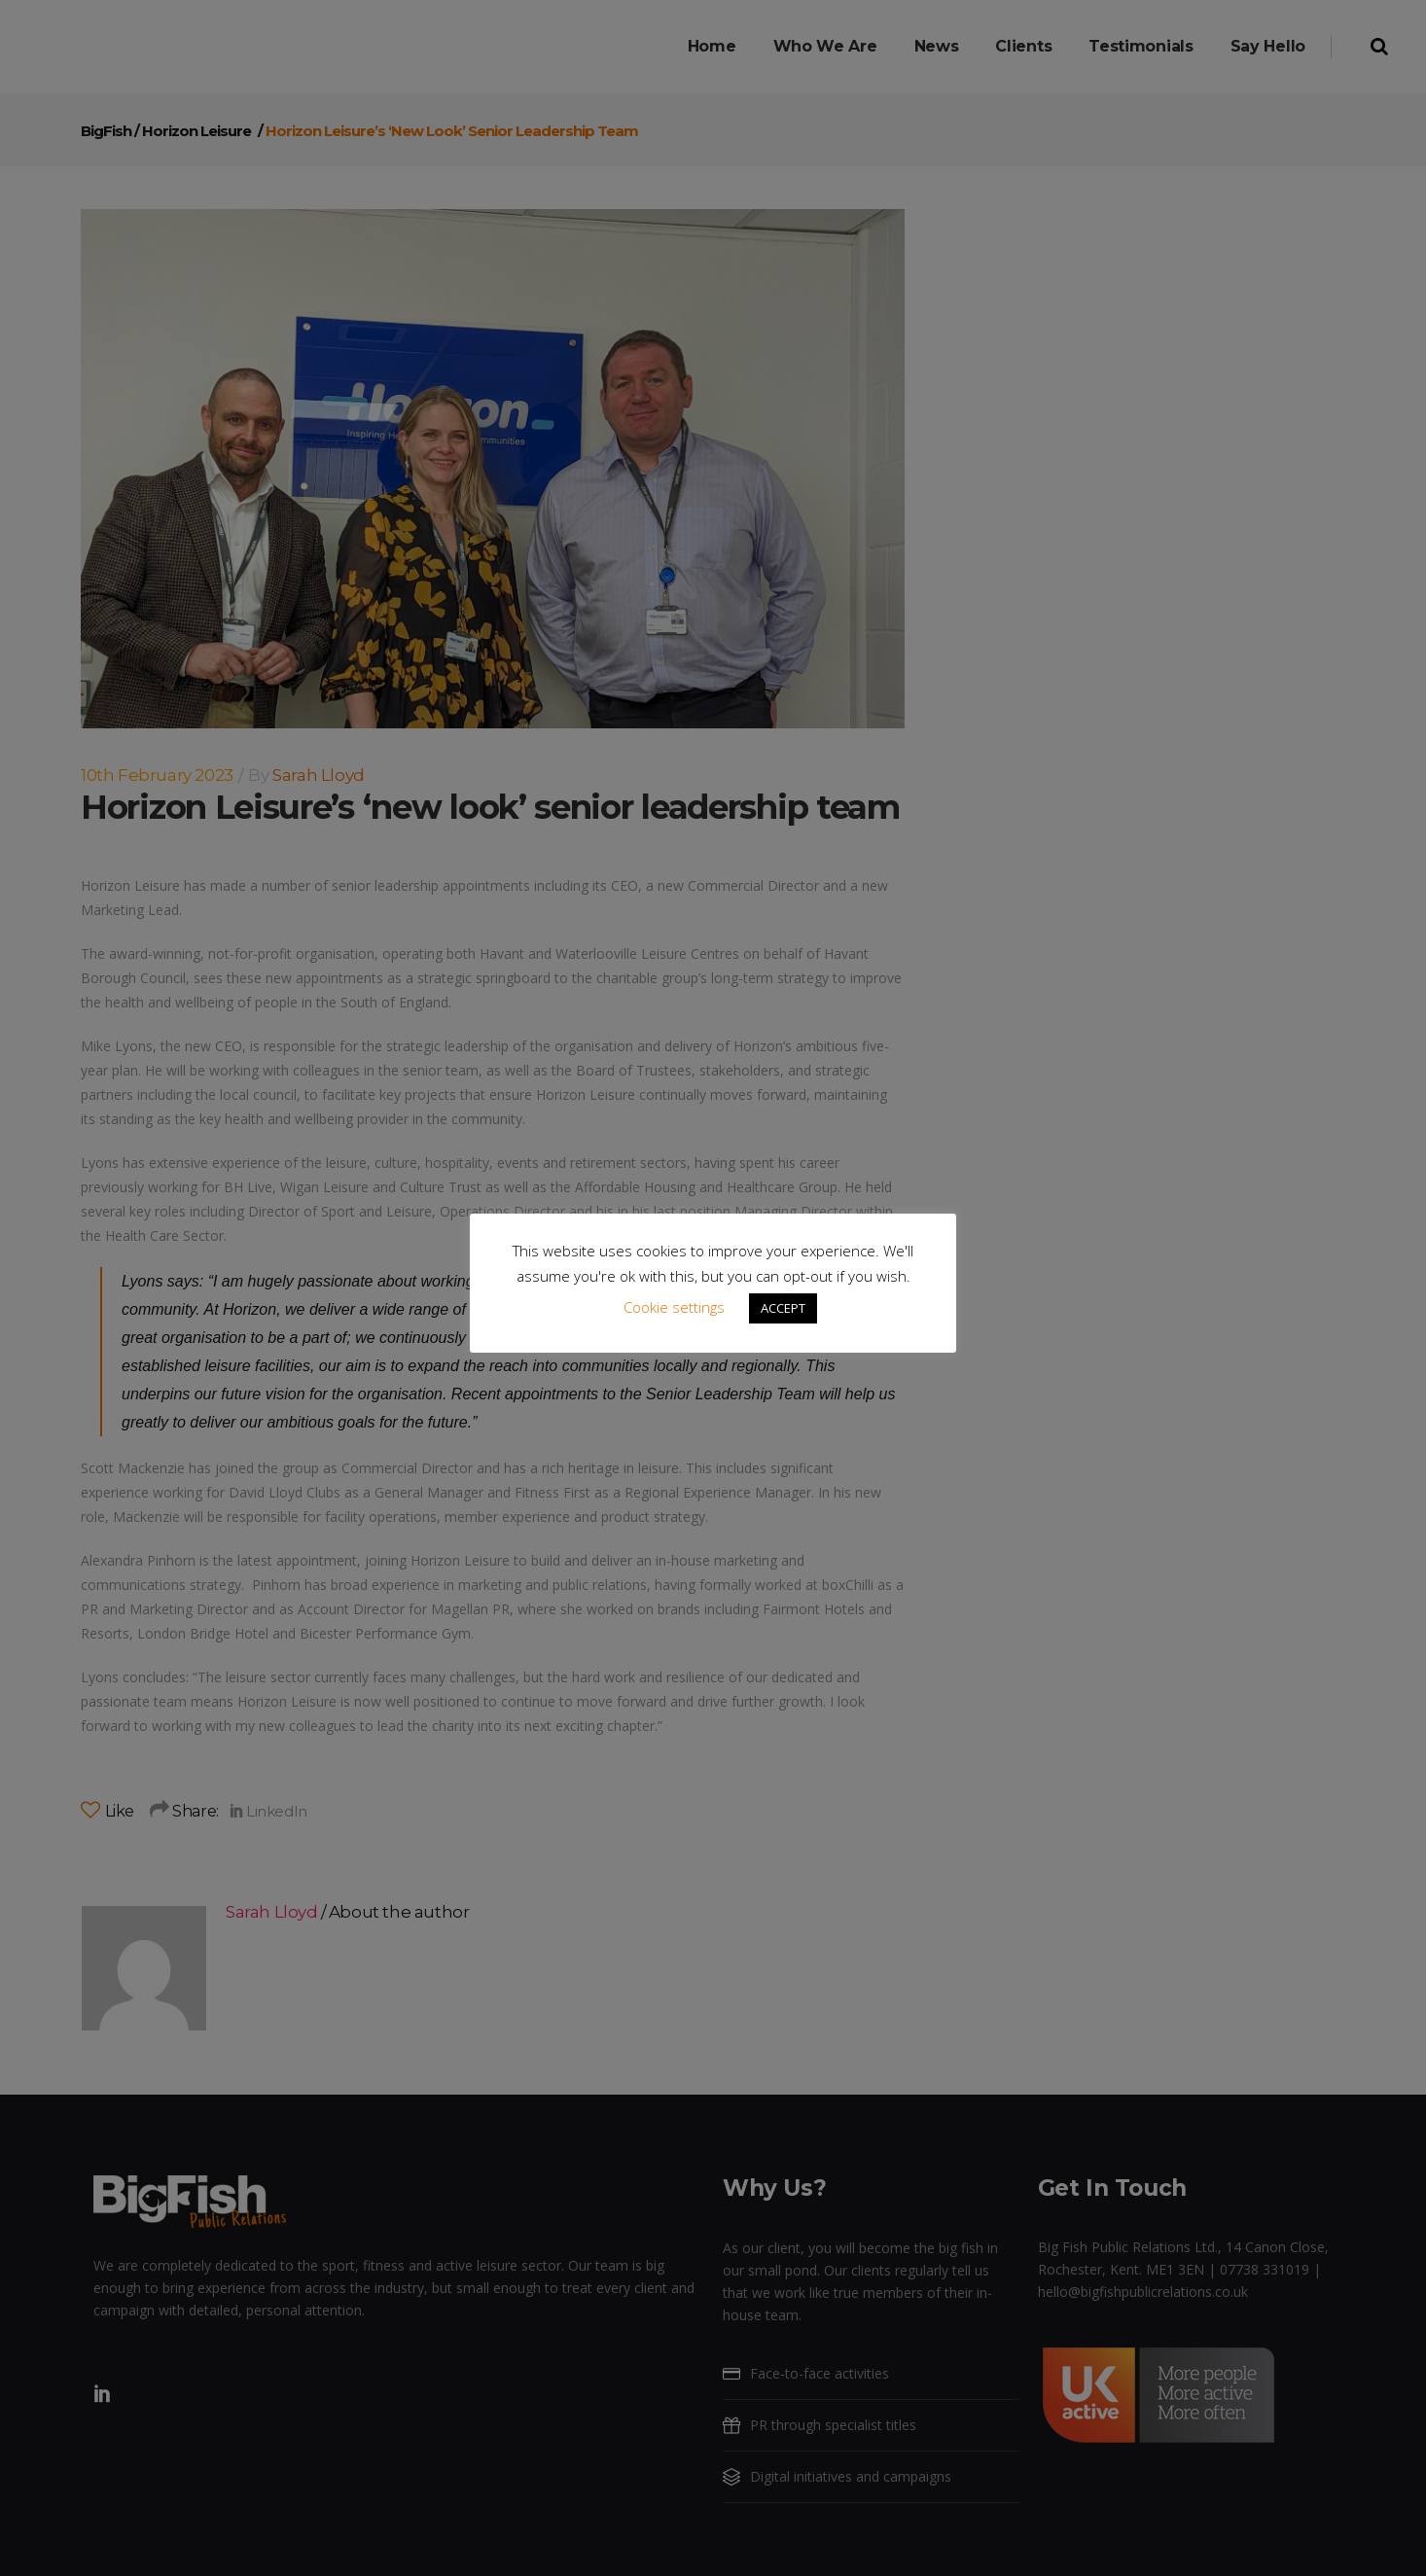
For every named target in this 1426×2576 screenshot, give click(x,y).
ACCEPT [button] (783, 1308)
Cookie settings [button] (674, 1307)
